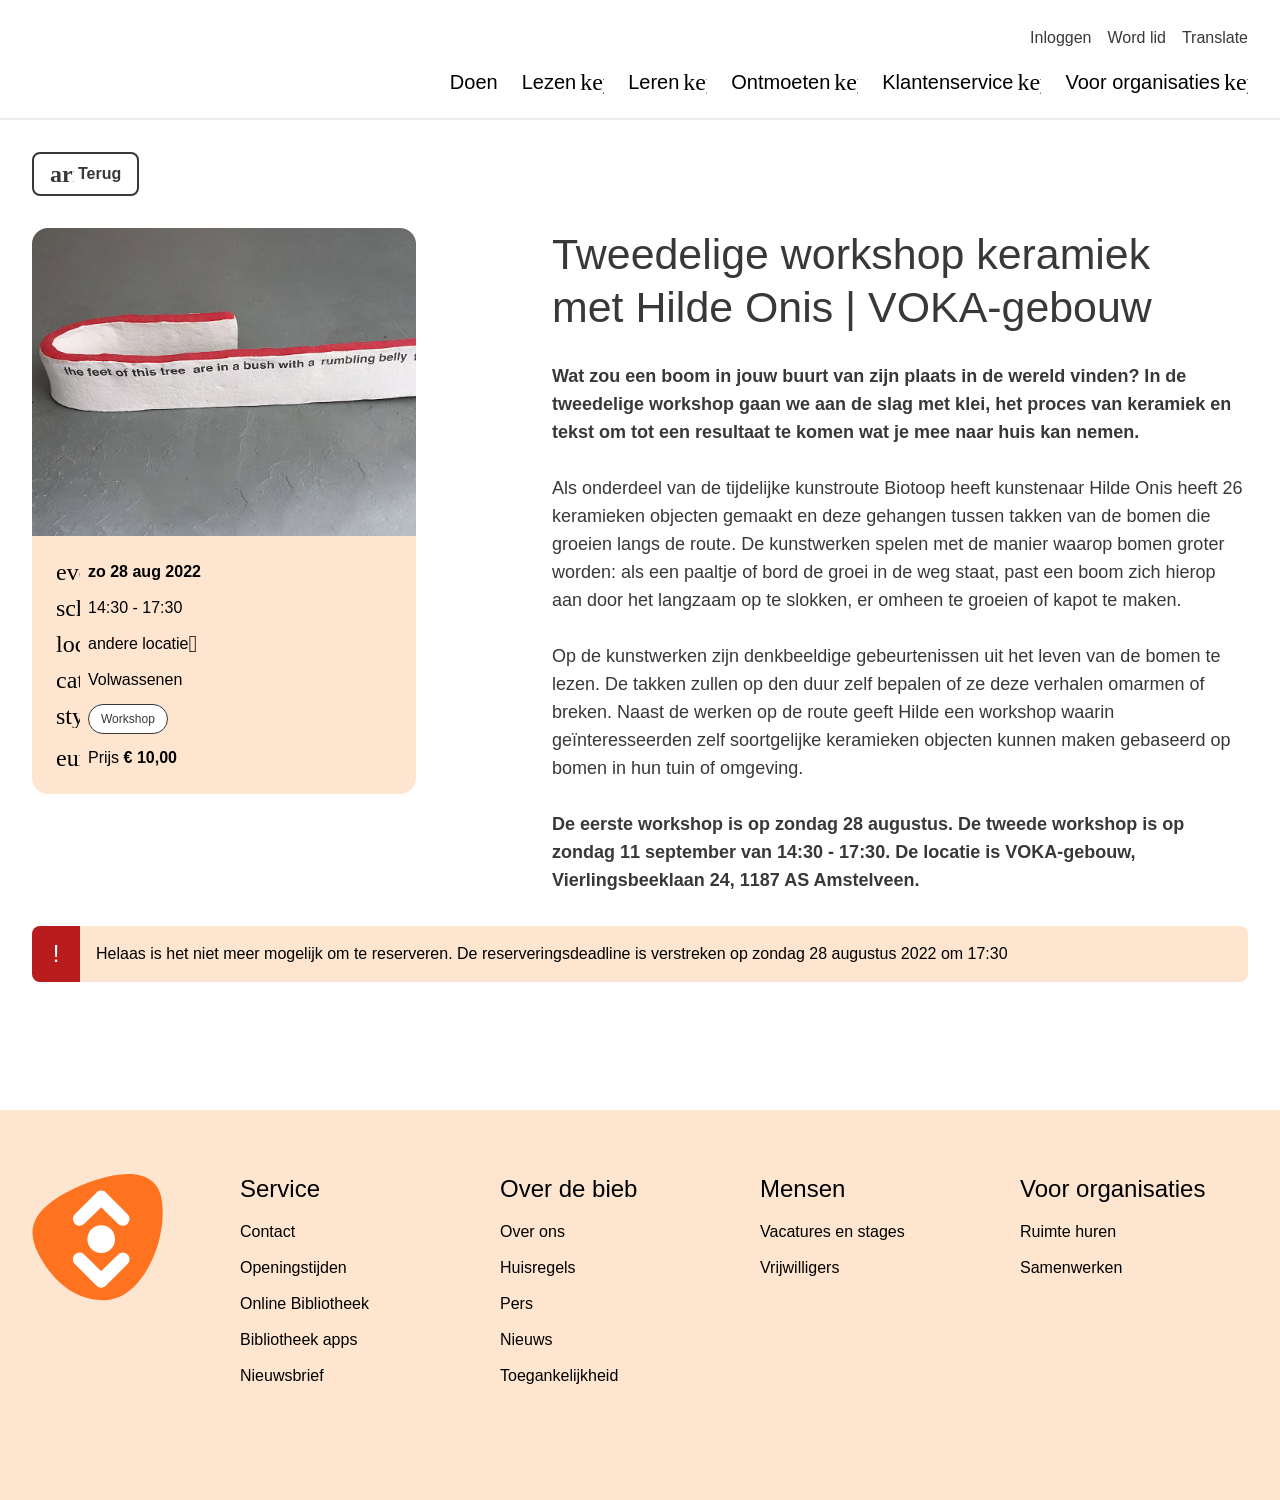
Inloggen (1060, 37)
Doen (474, 82)
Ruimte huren (1068, 1231)
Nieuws (526, 1339)
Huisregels (538, 1267)
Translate (1215, 37)
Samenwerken (1071, 1267)
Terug (99, 173)
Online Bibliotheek (304, 1303)
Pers (516, 1303)
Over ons (532, 1231)
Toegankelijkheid (559, 1375)
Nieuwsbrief (282, 1375)
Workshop (128, 719)
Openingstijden (293, 1267)
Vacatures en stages (832, 1231)
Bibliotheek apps (298, 1339)
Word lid (1137, 37)
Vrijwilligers (799, 1267)
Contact (267, 1231)
